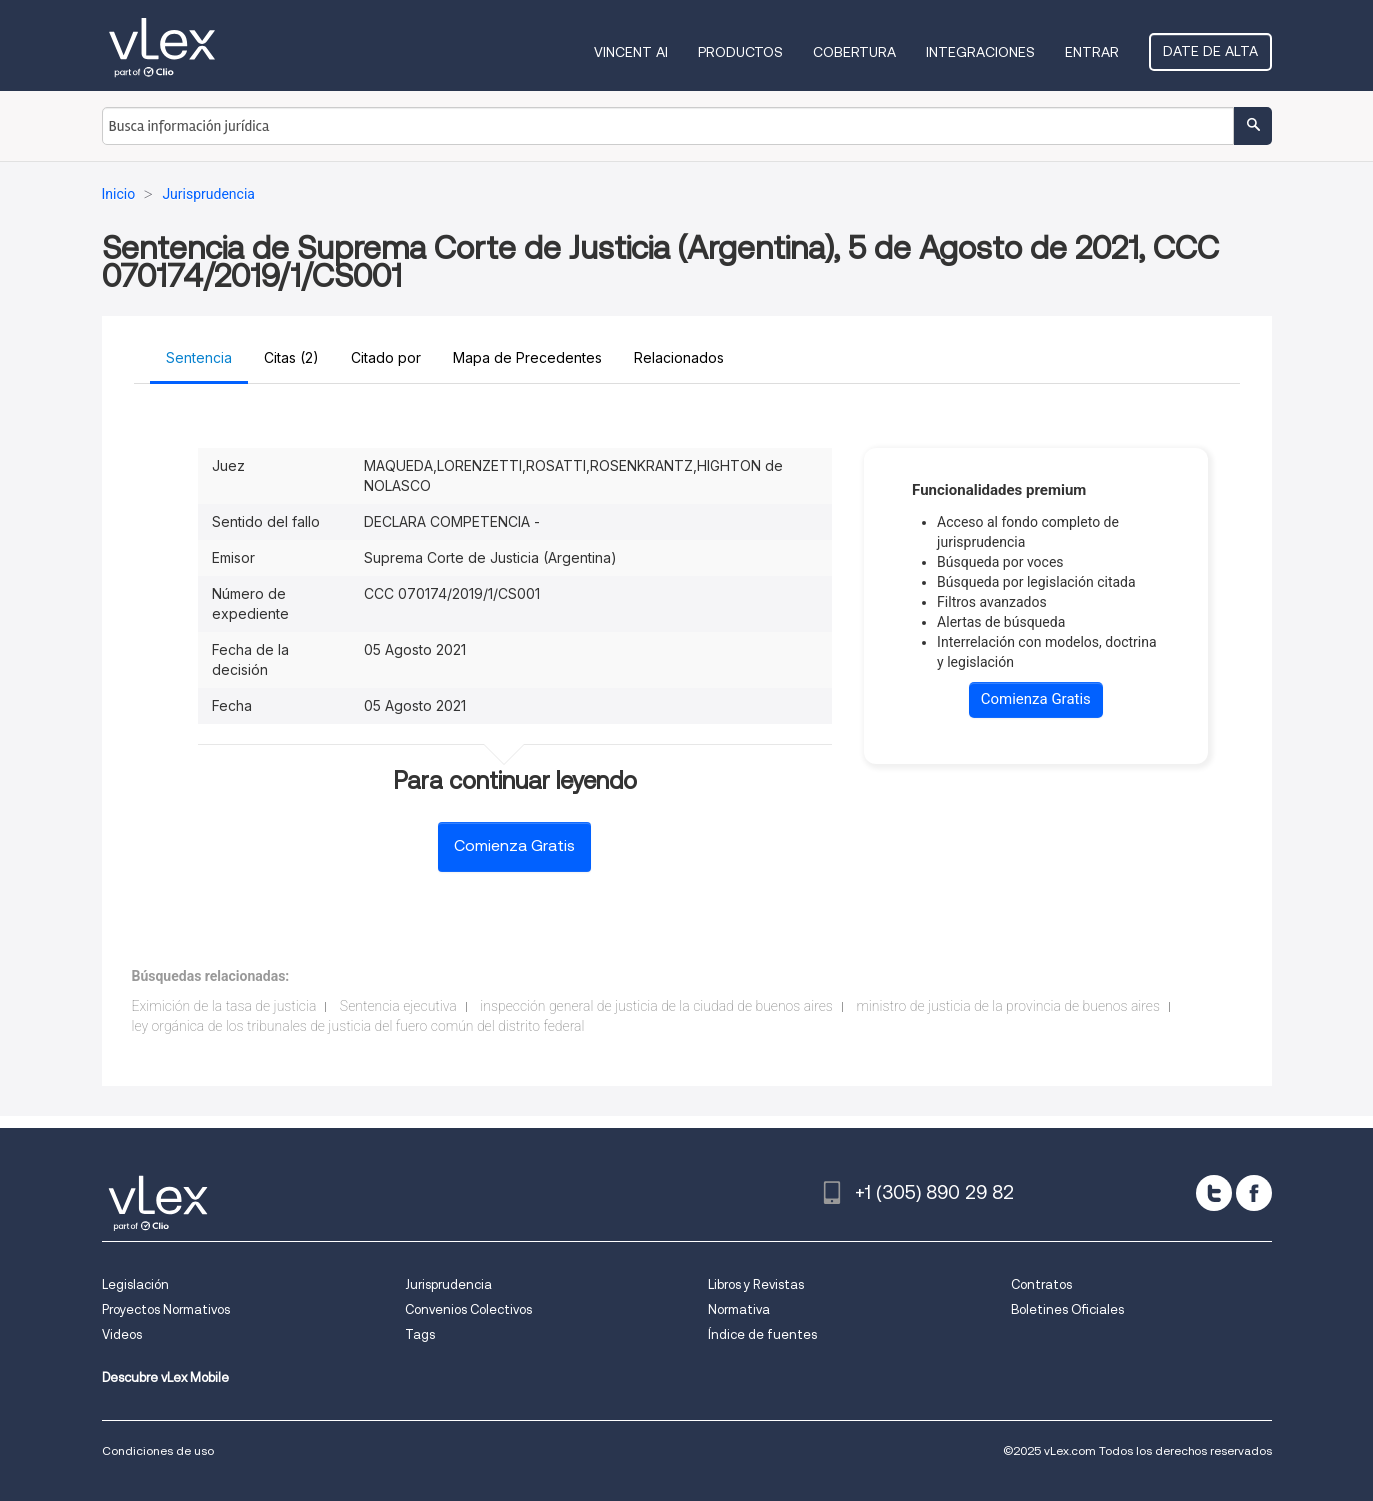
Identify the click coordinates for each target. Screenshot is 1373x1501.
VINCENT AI (631, 52)
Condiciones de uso (158, 1450)
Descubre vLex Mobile (165, 1377)
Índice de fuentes (762, 1334)
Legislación (135, 1284)
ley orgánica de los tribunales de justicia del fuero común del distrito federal (358, 1026)
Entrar (1092, 52)
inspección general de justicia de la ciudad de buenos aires (656, 1006)
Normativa (739, 1309)
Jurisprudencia (448, 1284)
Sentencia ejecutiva (398, 1006)
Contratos (1041, 1284)
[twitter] (1214, 1193)
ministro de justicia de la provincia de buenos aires (1008, 1006)
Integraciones (980, 52)
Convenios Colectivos (468, 1309)
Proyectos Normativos (166, 1309)
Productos (740, 52)
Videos (122, 1334)
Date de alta (1210, 51)
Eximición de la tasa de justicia (224, 1006)
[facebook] (1254, 1193)
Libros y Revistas (756, 1284)
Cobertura (854, 52)
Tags (420, 1334)
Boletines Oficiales (1067, 1309)
